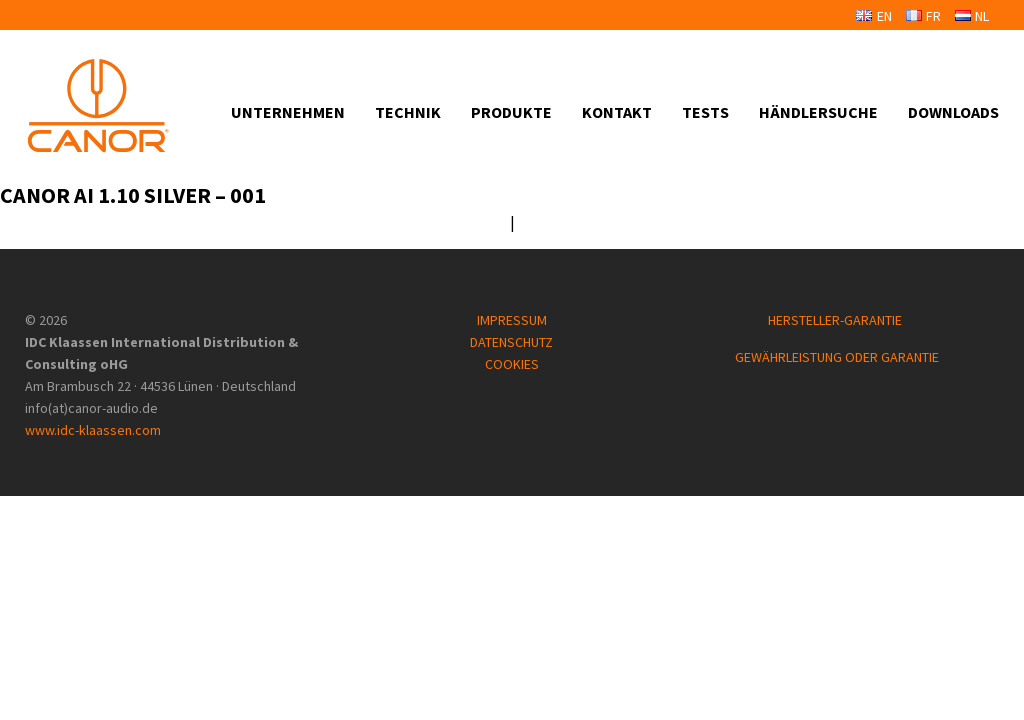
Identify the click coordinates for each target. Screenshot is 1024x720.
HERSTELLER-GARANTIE (836, 320)
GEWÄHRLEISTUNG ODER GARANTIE (837, 357)
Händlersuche (818, 112)
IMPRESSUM (512, 320)
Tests (705, 112)
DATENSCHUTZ (511, 342)
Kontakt (617, 112)
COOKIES (512, 364)
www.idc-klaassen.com (93, 430)
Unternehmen (288, 112)
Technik (408, 112)
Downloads (953, 112)
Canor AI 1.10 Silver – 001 (133, 195)
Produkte (511, 112)
